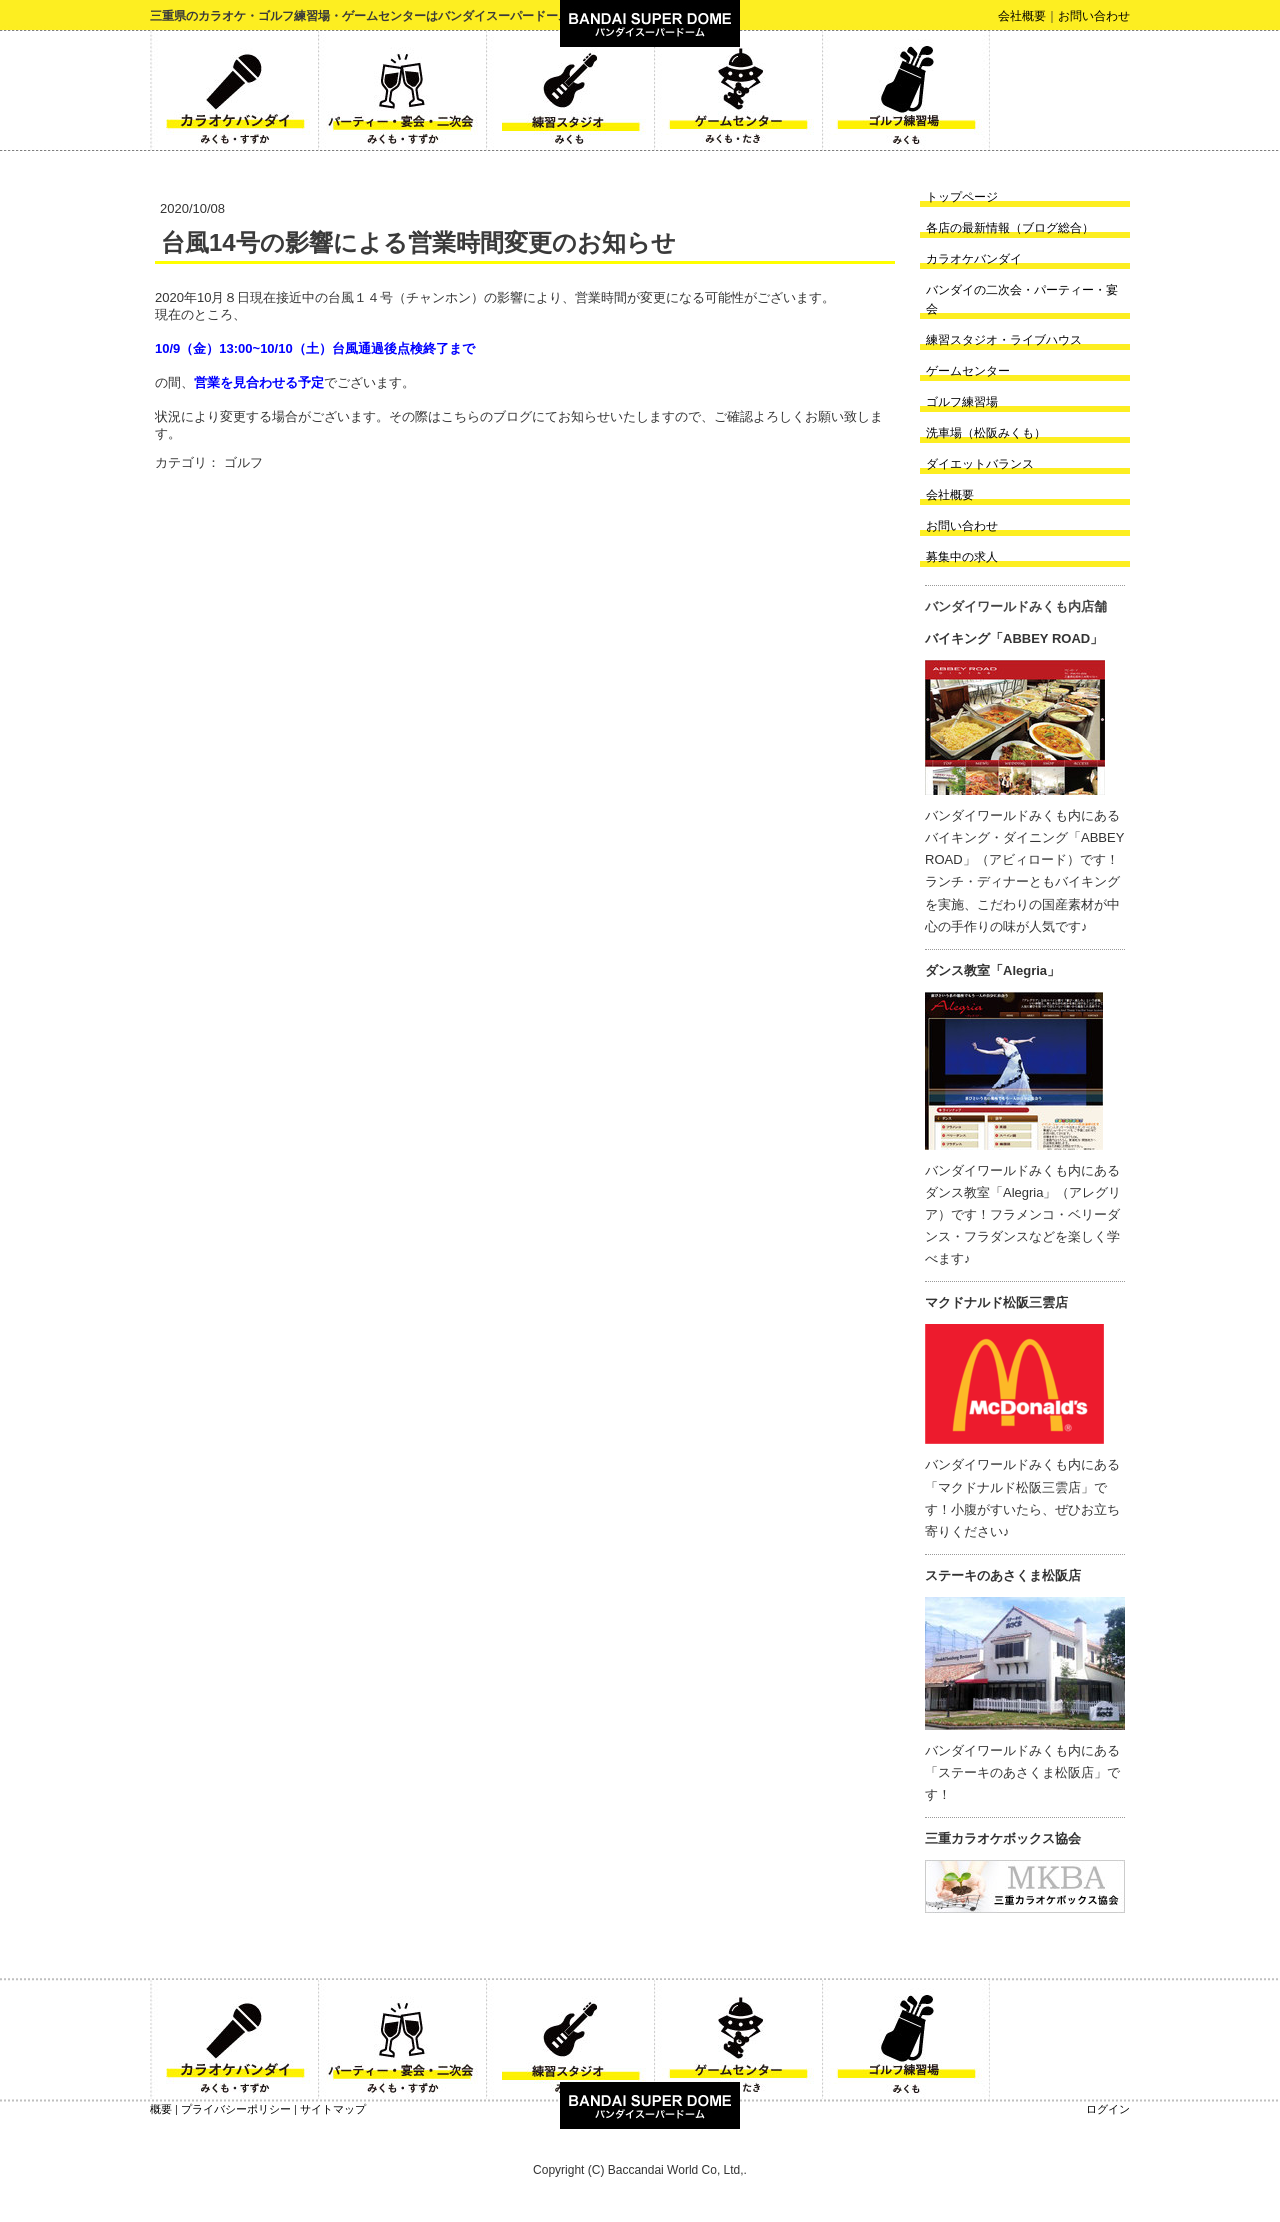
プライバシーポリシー (236, 2109)
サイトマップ (333, 2109)
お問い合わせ (1094, 16)
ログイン (1108, 2109)
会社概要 (1022, 16)
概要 (161, 2109)
